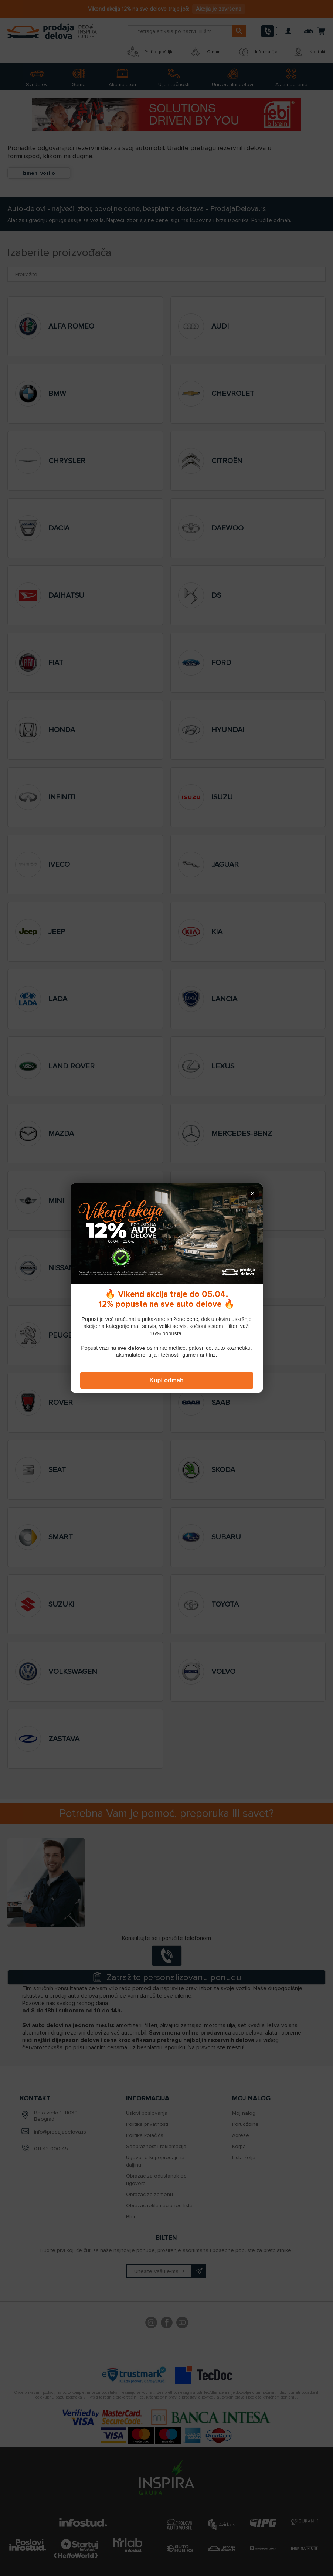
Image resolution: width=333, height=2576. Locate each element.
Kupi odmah (166, 1380)
